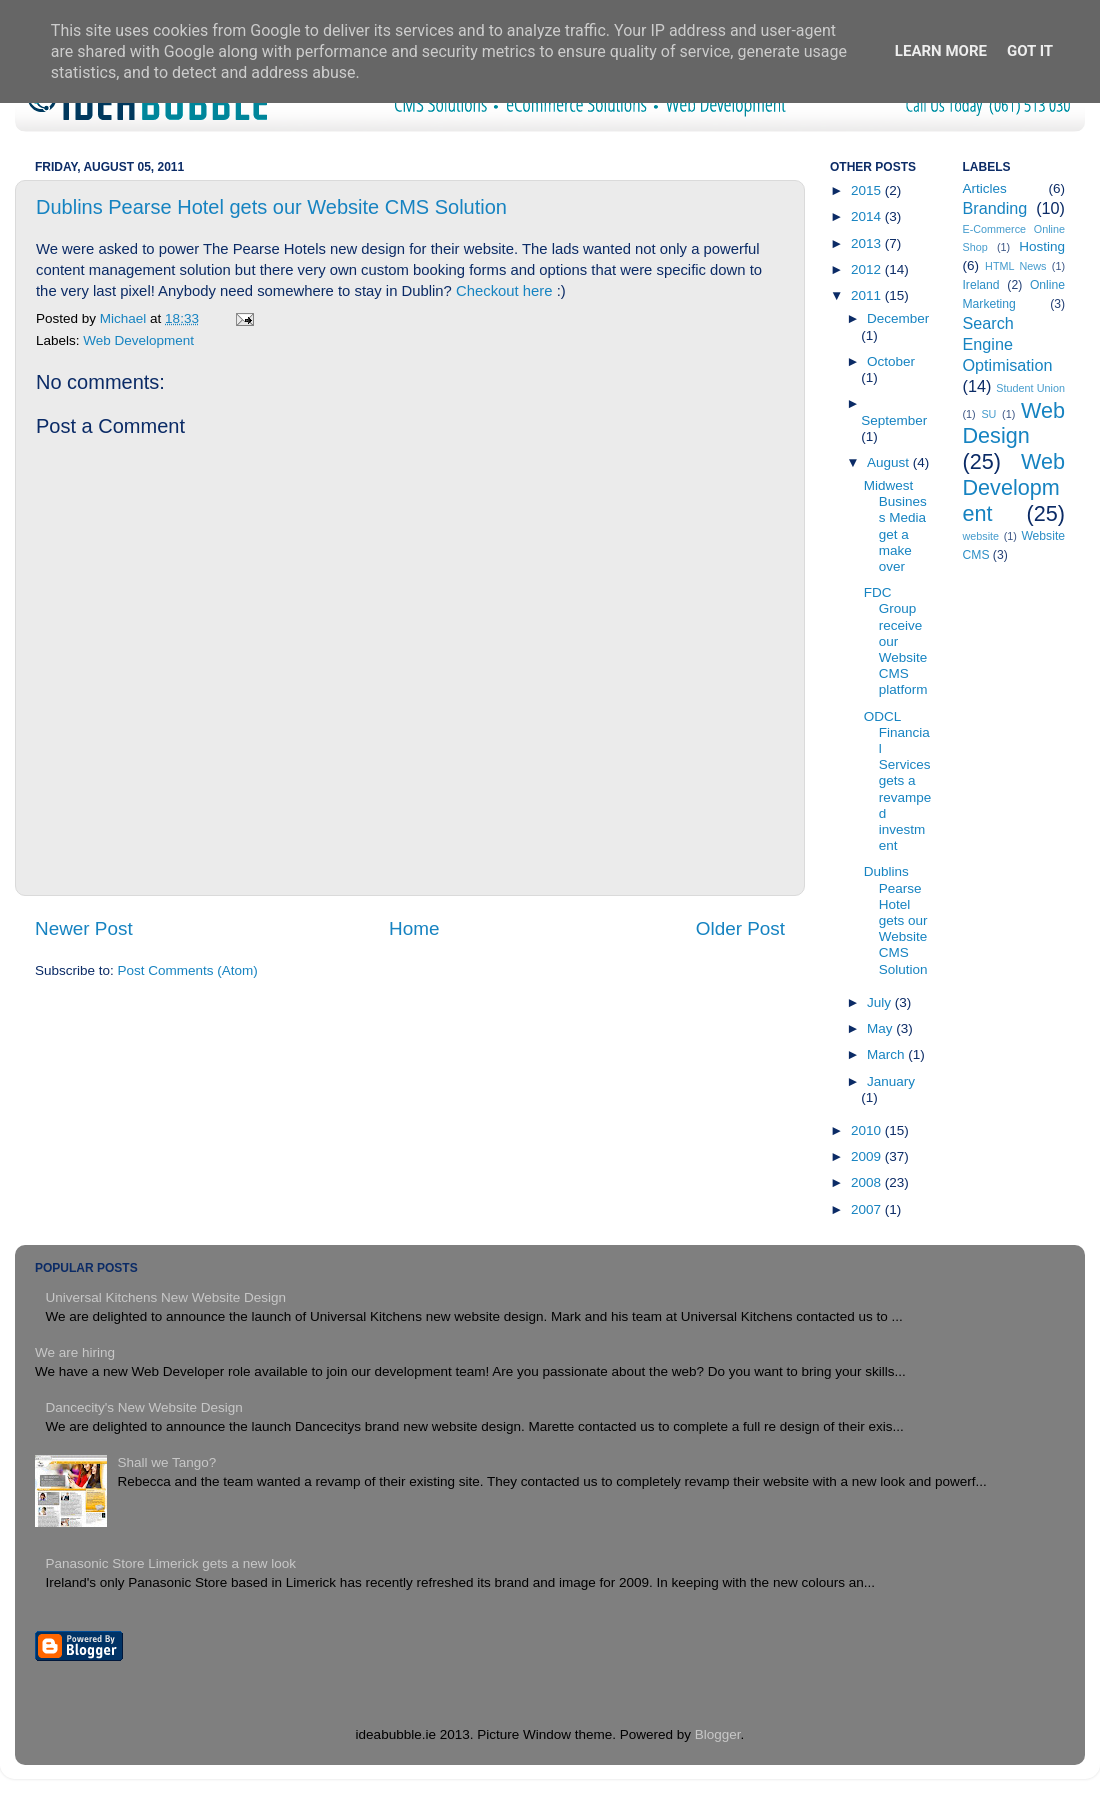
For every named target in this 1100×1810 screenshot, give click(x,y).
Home (414, 928)
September (894, 420)
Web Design (1014, 423)
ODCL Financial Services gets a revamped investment (898, 781)
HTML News (1015, 266)
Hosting (1042, 246)
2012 (868, 269)
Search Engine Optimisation (1008, 344)
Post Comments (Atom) (188, 970)
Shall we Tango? (166, 1462)
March (887, 1054)
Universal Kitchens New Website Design (165, 1297)
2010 (868, 1130)
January (891, 1081)
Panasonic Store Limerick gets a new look (170, 1563)
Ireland (981, 285)
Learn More (941, 51)
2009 (868, 1156)
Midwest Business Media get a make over (895, 526)
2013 (868, 243)
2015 (868, 190)
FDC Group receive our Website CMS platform (896, 641)
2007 (868, 1209)
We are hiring (75, 1352)
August (890, 462)
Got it (1030, 51)
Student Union (1030, 388)
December (898, 318)
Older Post (740, 928)
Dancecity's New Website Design (143, 1407)
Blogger (718, 1734)
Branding (995, 208)
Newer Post (84, 928)
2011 (868, 295)
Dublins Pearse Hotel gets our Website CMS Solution (271, 207)
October (891, 361)
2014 (868, 216)
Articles (985, 188)
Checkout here (504, 291)
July (881, 1002)
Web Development (138, 340)
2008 (868, 1182)
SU (988, 414)
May (881, 1028)
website (981, 536)
